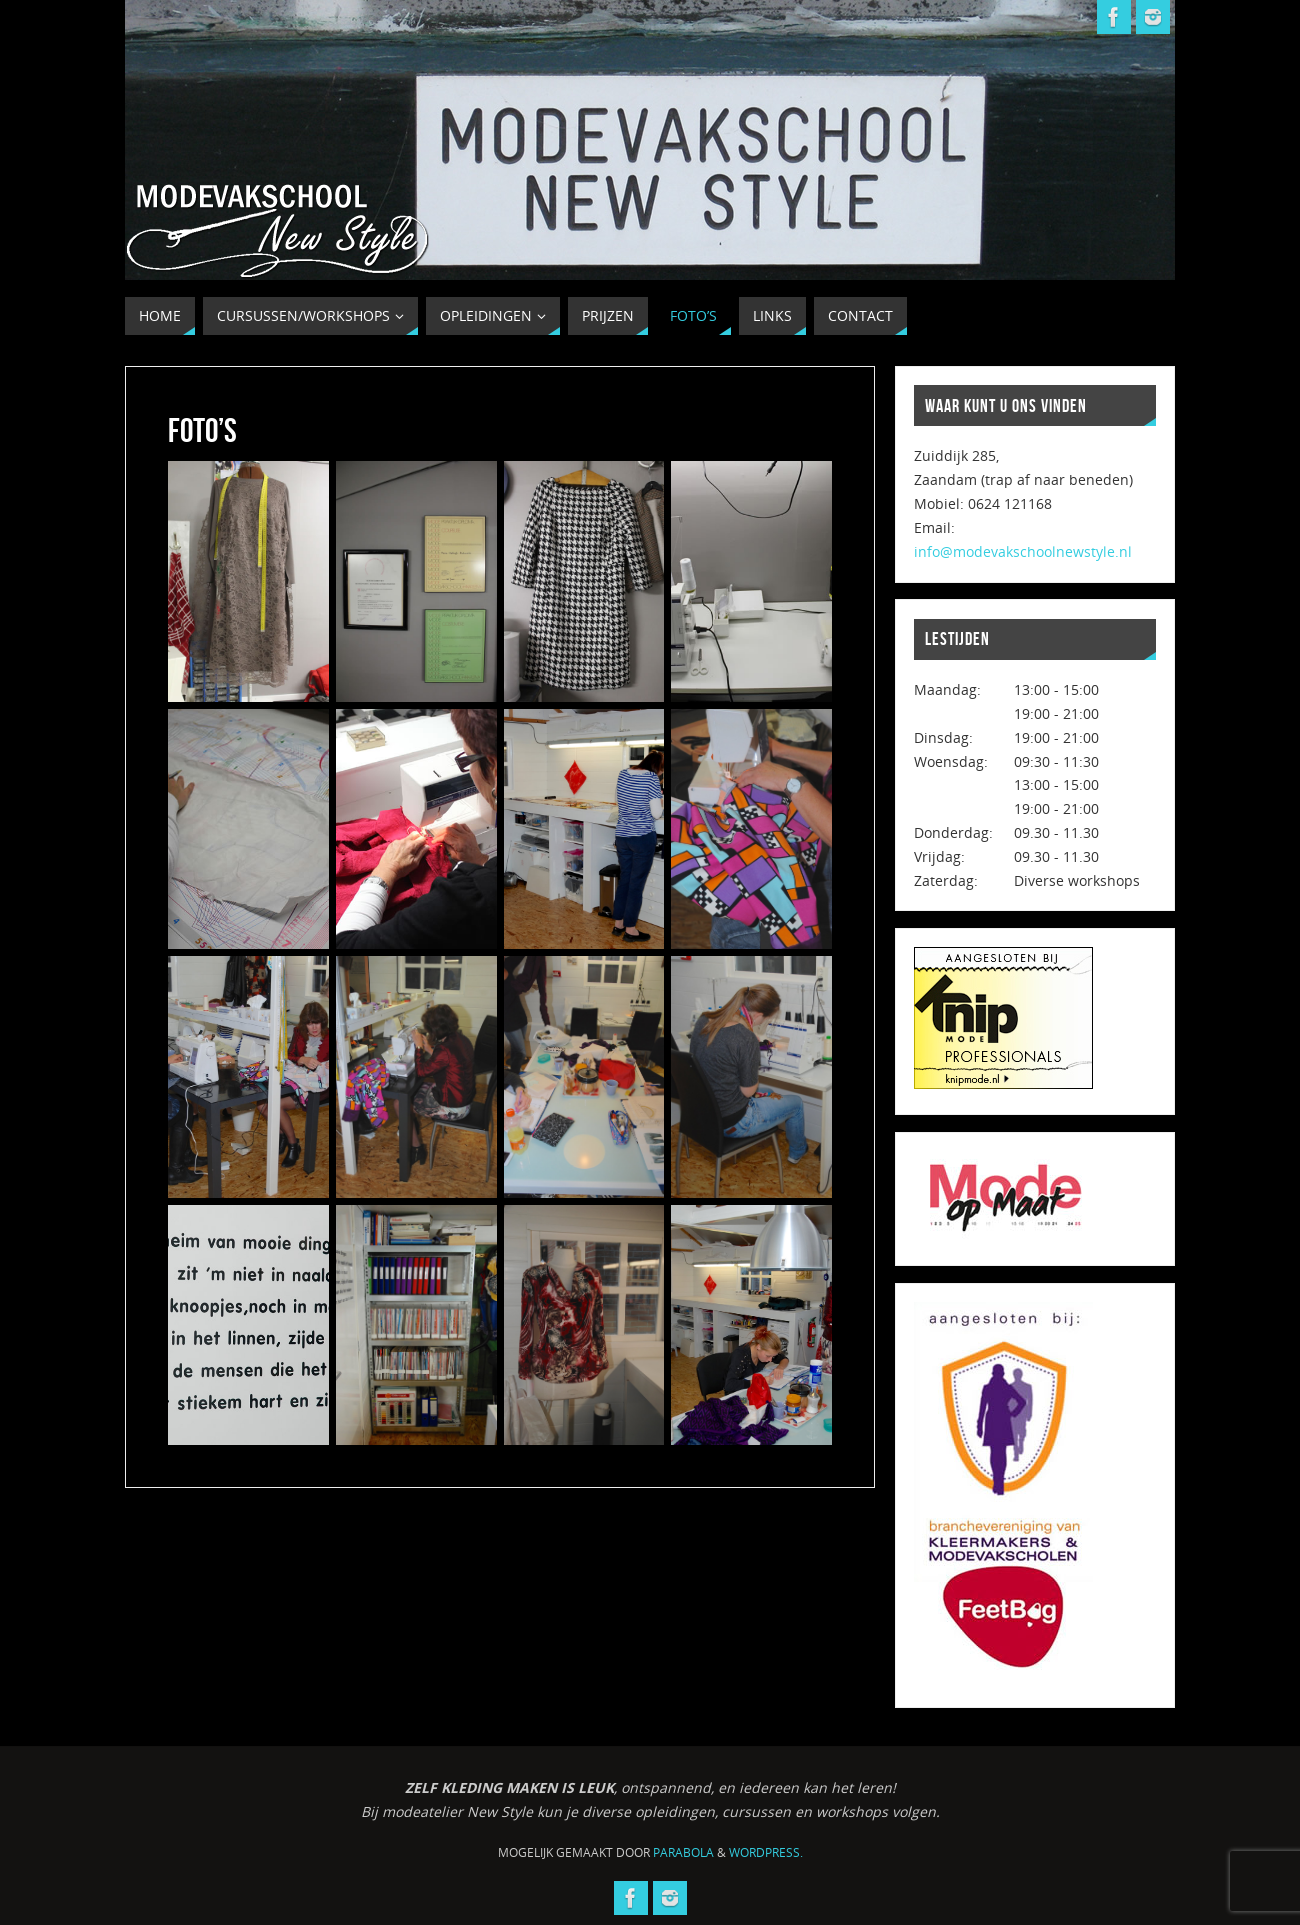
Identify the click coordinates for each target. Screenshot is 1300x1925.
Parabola (683, 1852)
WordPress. (766, 1852)
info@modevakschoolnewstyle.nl (1023, 551)
